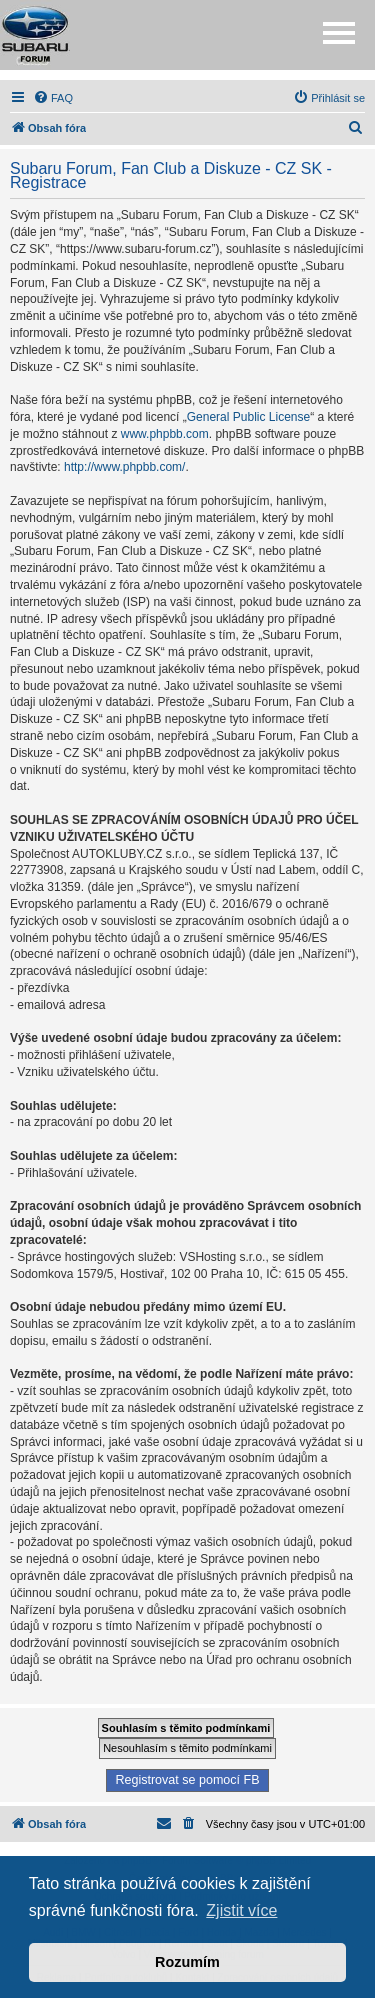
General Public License (248, 417)
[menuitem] (53, 98)
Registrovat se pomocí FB (187, 1780)
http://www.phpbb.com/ (124, 467)
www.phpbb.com (165, 434)
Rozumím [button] (187, 1962)
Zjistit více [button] (241, 1910)
